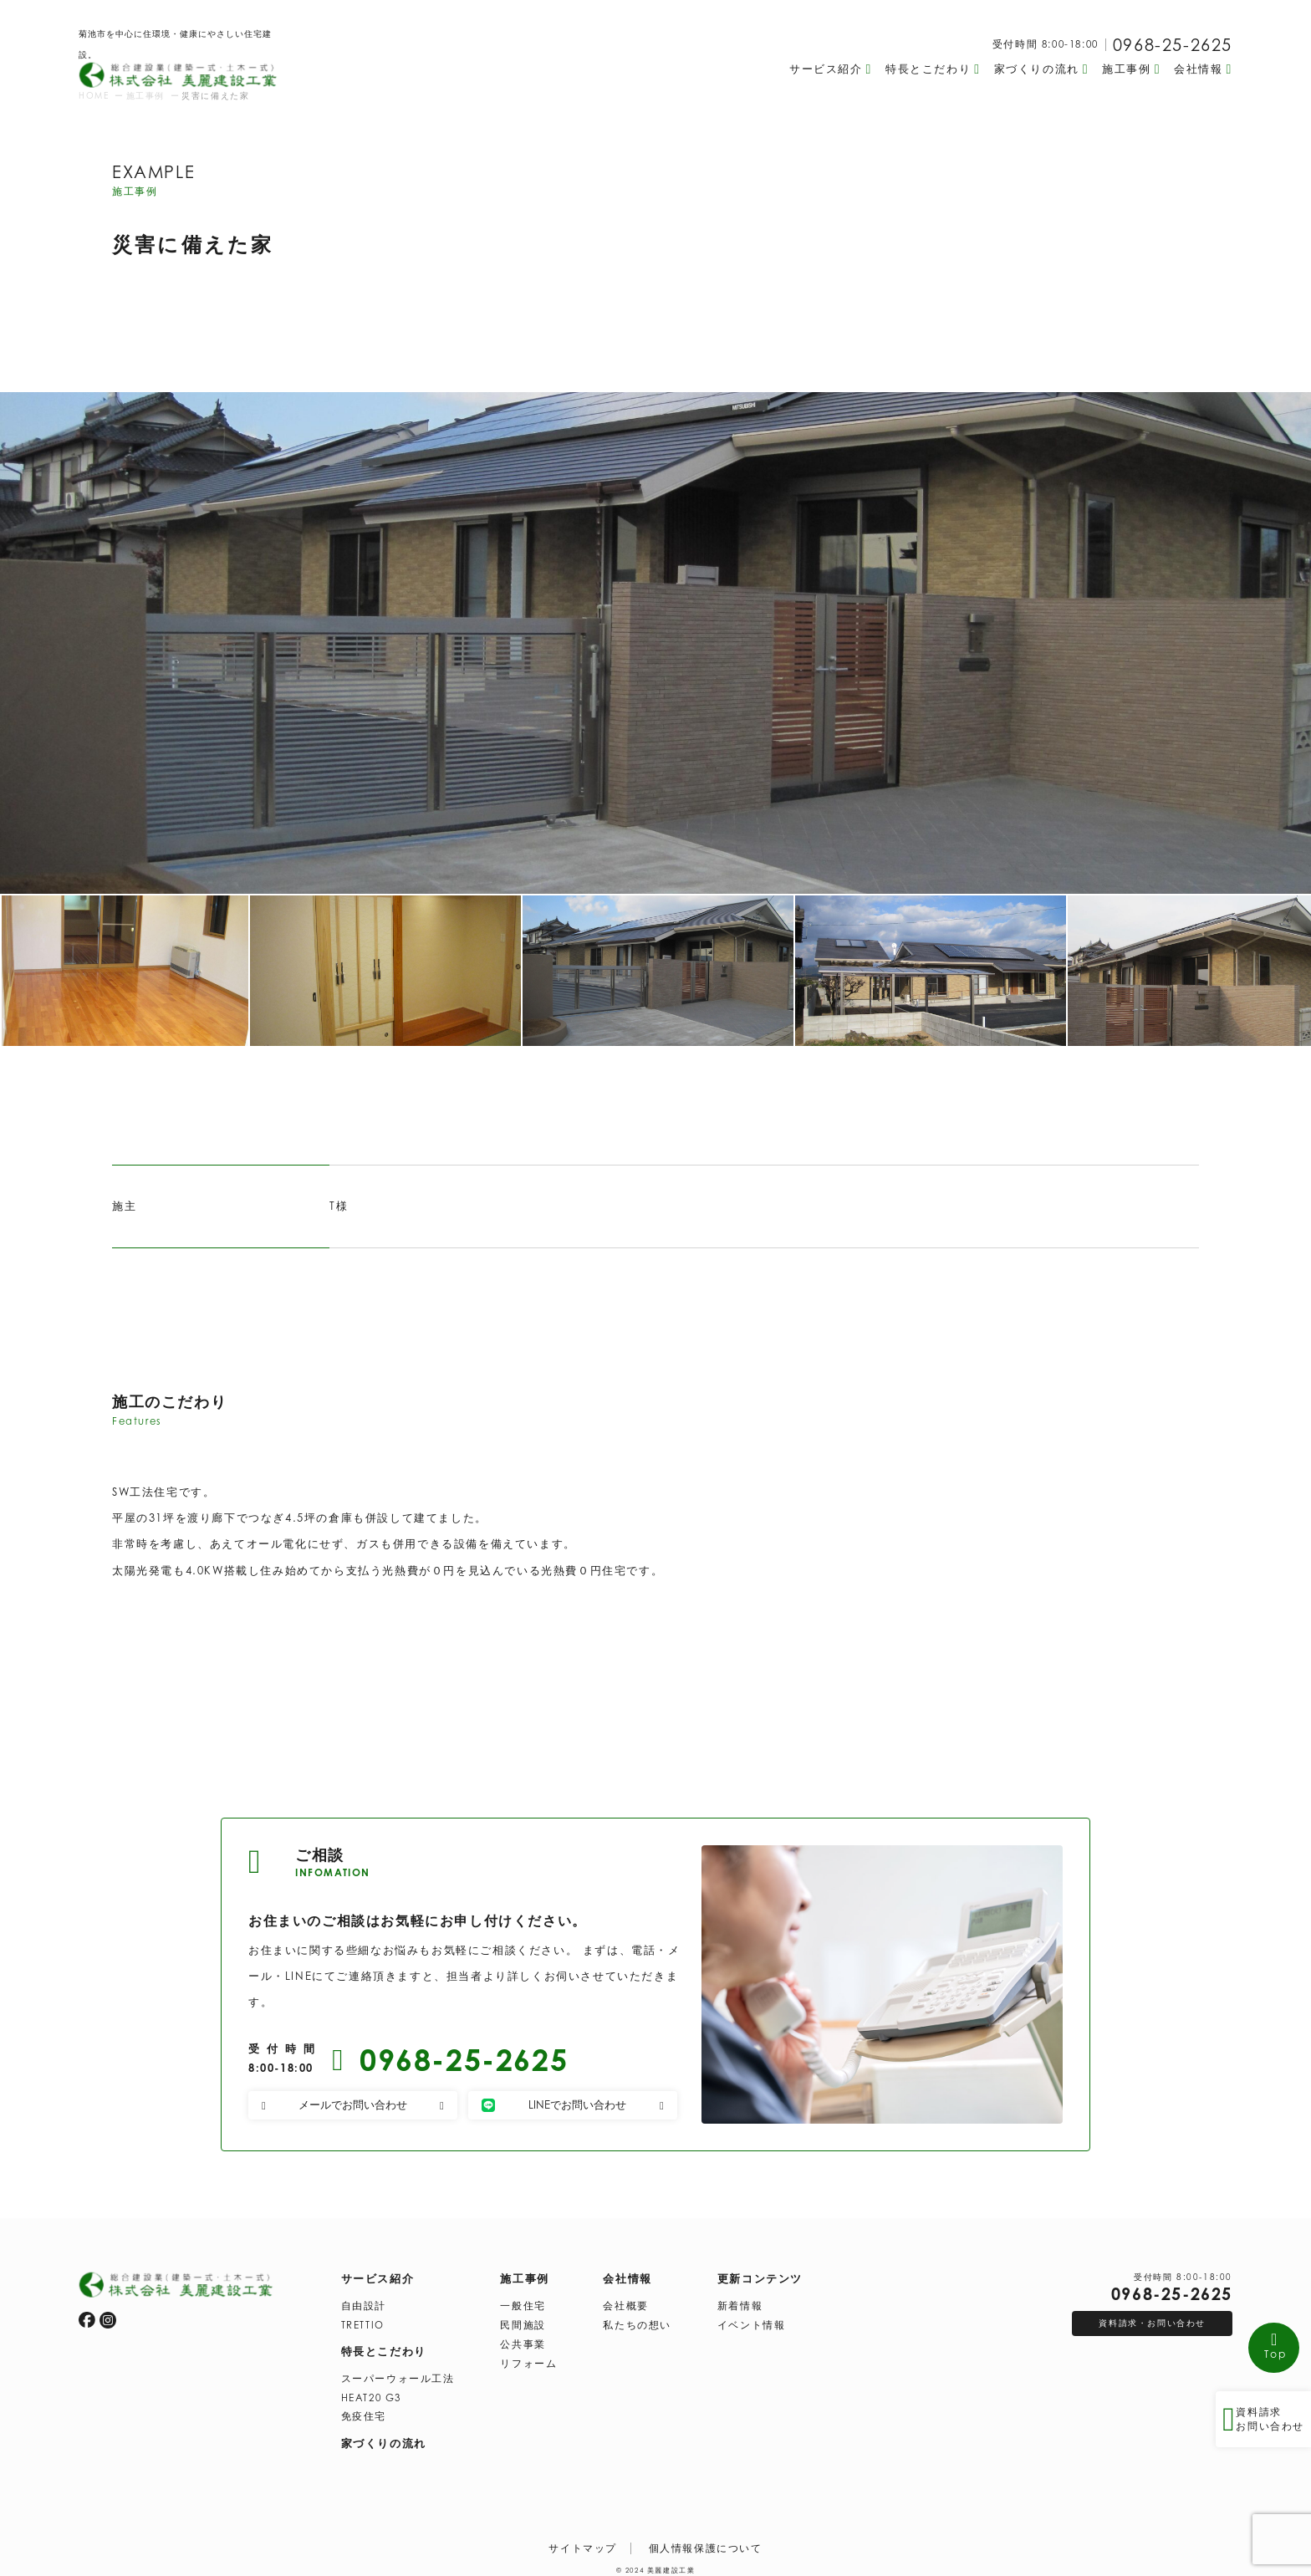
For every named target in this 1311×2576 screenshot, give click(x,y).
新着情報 (740, 2300)
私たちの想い (637, 2319)
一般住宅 (522, 2300)
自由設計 (363, 2300)
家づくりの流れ (383, 2437)
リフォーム (528, 2358)
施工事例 (524, 2272)
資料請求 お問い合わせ (1260, 2417)
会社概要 (625, 2300)
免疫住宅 (363, 2410)
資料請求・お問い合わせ (1152, 2317)
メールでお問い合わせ (353, 2103)
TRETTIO (363, 2319)
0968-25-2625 (1172, 45)
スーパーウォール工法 (398, 2373)
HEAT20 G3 (371, 2392)
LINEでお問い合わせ (573, 2104)
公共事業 (522, 2338)
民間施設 (522, 2319)
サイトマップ (582, 2542)
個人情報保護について (706, 2542)
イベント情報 (751, 2319)
